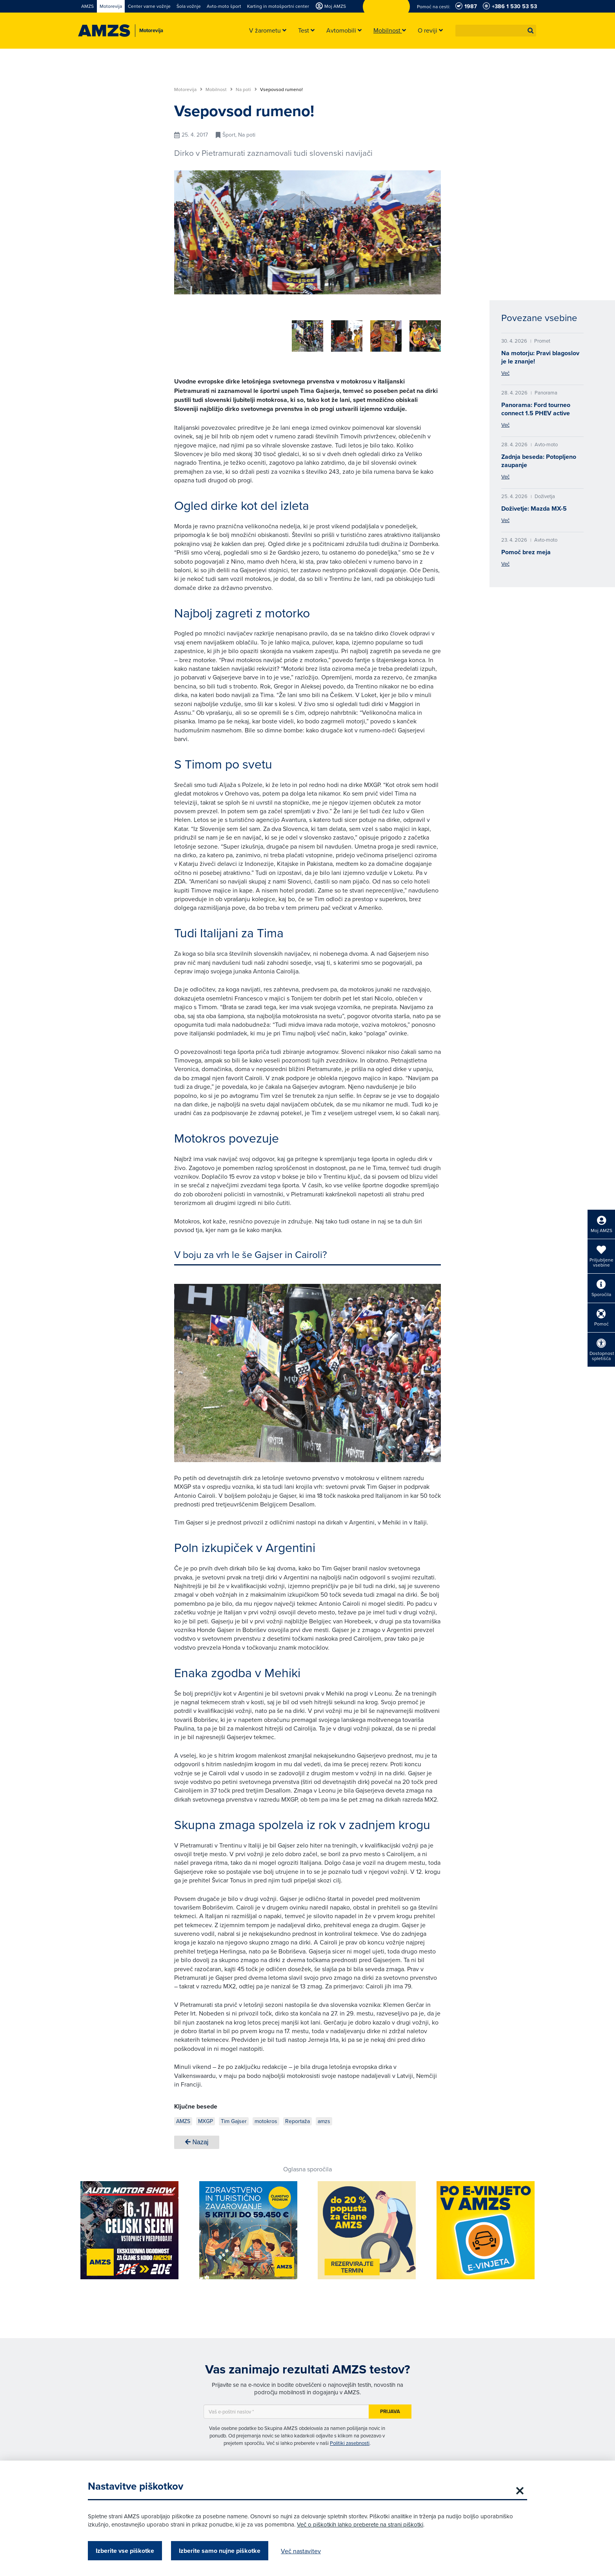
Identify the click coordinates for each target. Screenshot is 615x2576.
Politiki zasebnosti (349, 2440)
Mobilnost (219, 89)
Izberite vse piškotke (125, 2550)
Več (505, 372)
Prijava (390, 2408)
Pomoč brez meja (526, 552)
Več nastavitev (301, 2551)
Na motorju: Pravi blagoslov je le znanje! (540, 357)
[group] (225, 331)
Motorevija (188, 89)
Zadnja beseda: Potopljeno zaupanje (538, 460)
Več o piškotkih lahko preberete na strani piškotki (360, 2524)
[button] (530, 30)
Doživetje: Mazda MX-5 (534, 508)
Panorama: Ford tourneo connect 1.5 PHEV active (535, 409)
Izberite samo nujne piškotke (219, 2550)
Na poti (246, 89)
